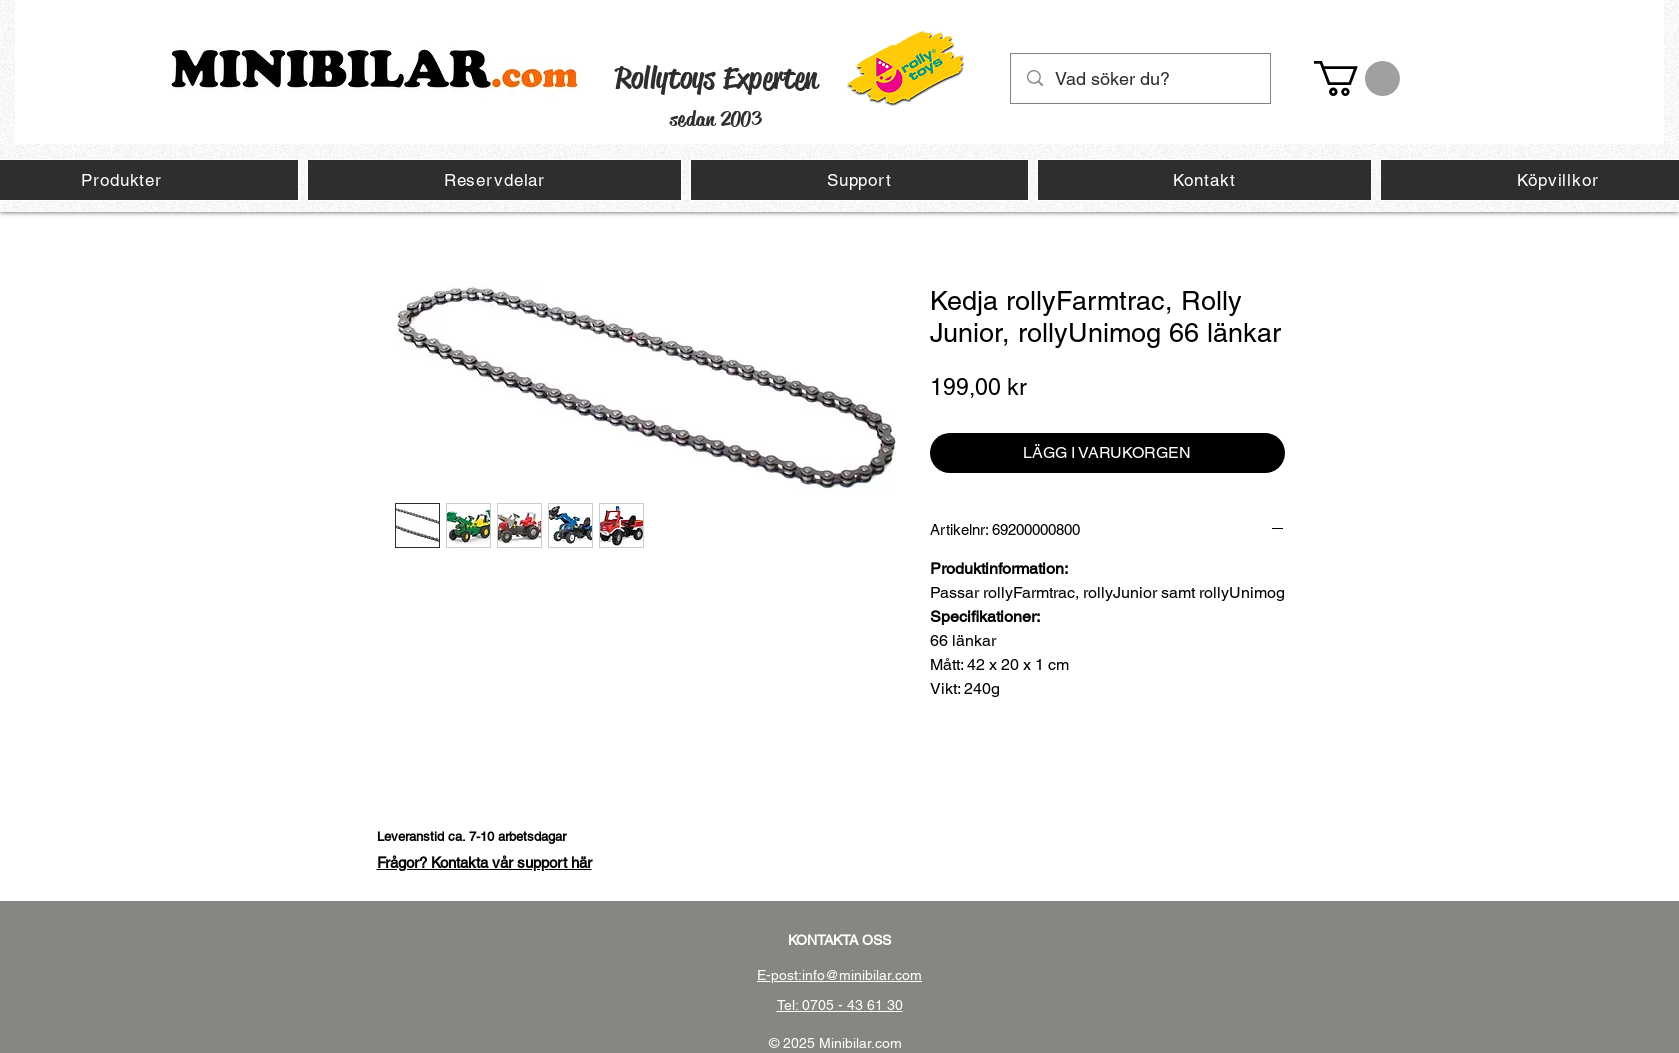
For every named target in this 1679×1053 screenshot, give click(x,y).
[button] (1357, 78)
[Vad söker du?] (1141, 78)
